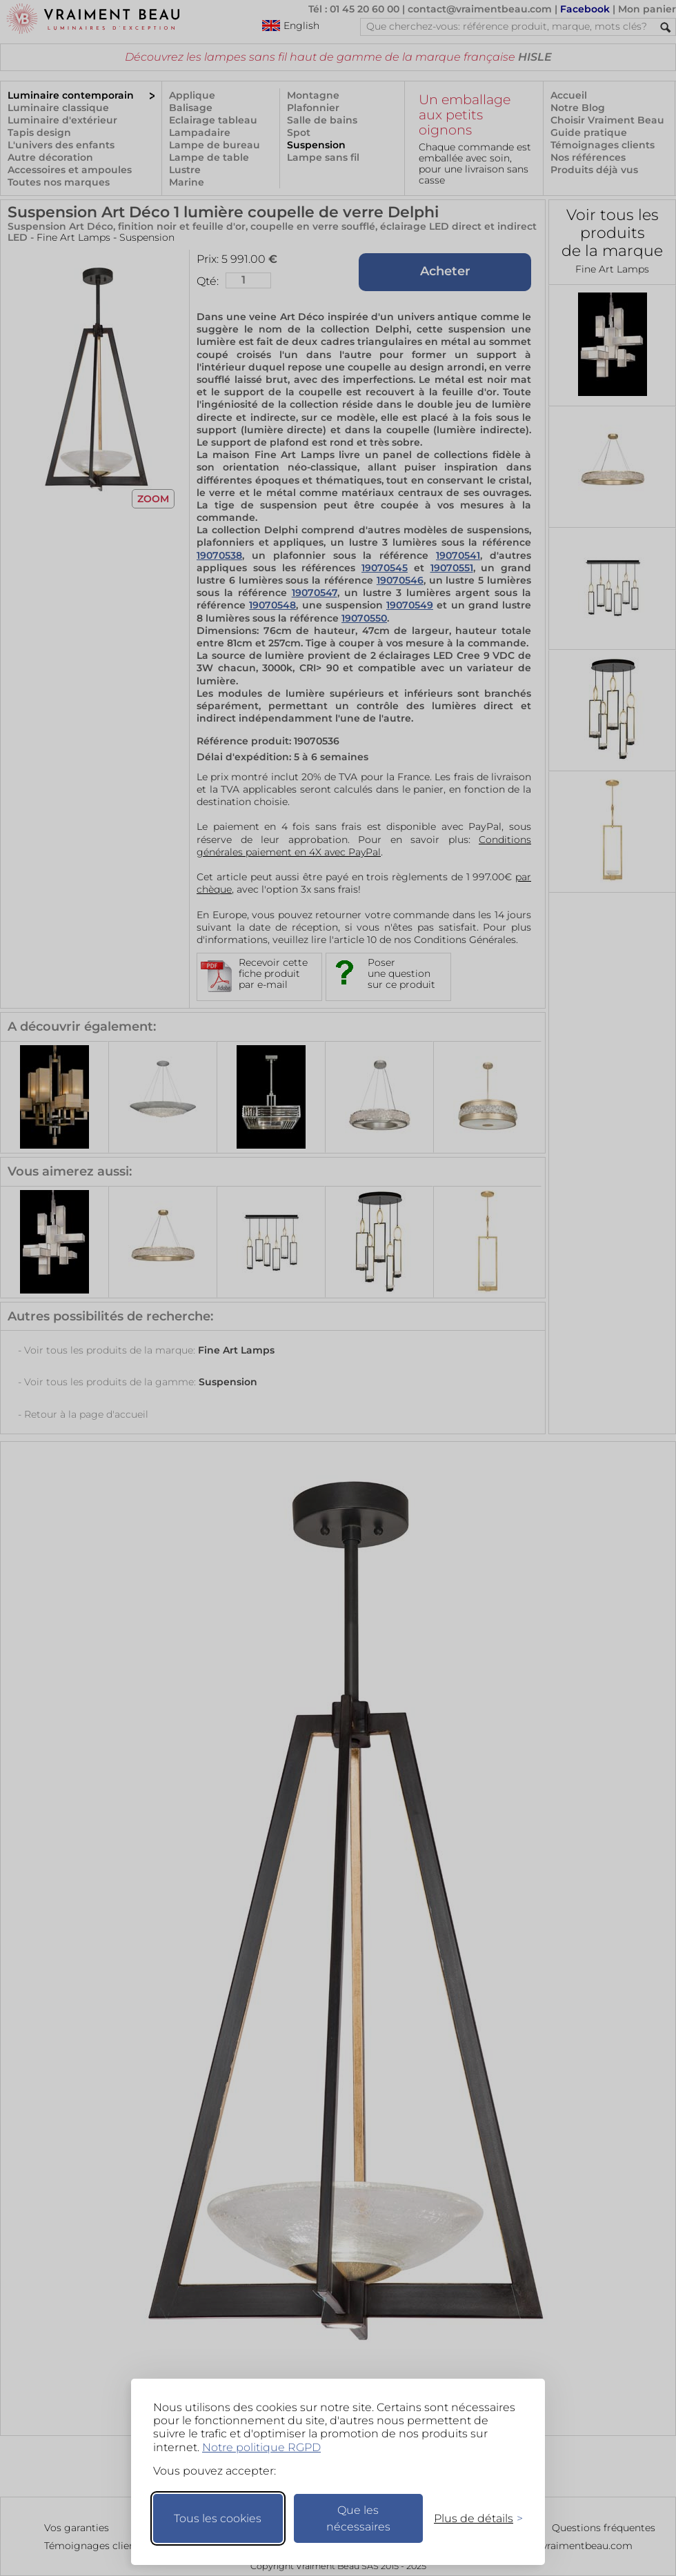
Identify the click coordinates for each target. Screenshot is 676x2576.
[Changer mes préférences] (472, 2518)
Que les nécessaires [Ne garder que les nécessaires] (358, 2518)
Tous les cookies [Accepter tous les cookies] (217, 2518)
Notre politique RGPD (261, 2447)
